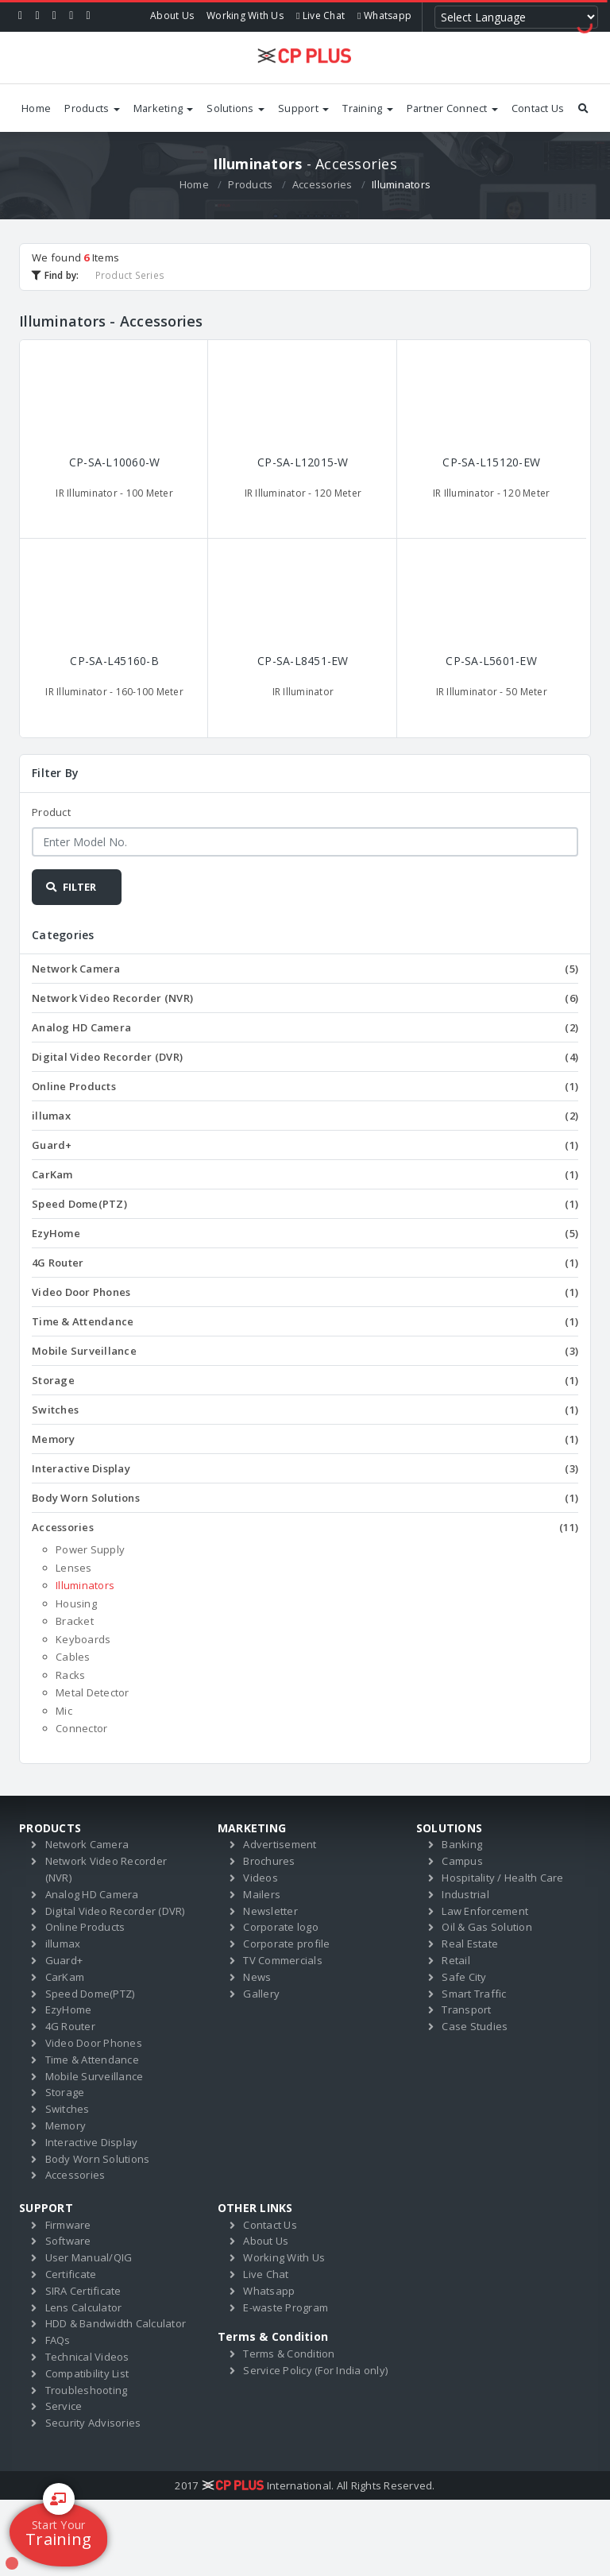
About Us (172, 15)
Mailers (261, 1894)
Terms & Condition (288, 2353)
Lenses (74, 1568)
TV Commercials (282, 1960)
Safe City (464, 1977)
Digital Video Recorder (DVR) (305, 1057)
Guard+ (305, 1145)
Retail (456, 1960)
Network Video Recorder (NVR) (305, 998)
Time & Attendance (305, 1321)
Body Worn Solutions (305, 1498)
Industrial (465, 1894)
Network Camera (305, 969)
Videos (260, 1877)
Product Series (130, 275)
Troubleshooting (86, 2390)
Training (367, 108)
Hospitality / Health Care (502, 1877)
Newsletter (270, 1911)
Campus (462, 1861)
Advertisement (279, 1844)
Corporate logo (281, 1927)
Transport (466, 2009)
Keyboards (83, 1639)
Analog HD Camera (305, 1027)
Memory (305, 1439)
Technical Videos (87, 2357)
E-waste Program (285, 2307)
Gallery (261, 1993)
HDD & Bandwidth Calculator (116, 2323)
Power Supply (90, 1549)
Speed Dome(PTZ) (305, 1204)
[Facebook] (20, 16)
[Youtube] (88, 16)
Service (64, 2406)
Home (36, 108)
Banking (462, 1844)
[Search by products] (583, 108)
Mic (64, 1711)
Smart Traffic (474, 1993)
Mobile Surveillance (305, 1351)
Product (51, 812)
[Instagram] (71, 16)
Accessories (322, 184)
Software (68, 2241)
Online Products (305, 1086)
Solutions (235, 108)
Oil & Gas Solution (487, 1927)
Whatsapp (384, 15)
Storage (305, 1380)
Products (91, 108)
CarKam (305, 1174)
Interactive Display (305, 1468)
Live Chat (320, 15)
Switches (305, 1410)
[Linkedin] (54, 16)
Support (303, 108)
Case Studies (475, 2026)
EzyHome (305, 1233)
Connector (81, 1728)
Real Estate (470, 1943)
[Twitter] (37, 16)
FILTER (70, 887)
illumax (305, 1116)
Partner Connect (452, 108)
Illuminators (85, 1585)
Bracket (75, 1621)
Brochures (269, 1861)
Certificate (71, 2274)
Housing (76, 1603)
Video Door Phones (305, 1292)
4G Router (305, 1263)
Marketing (163, 108)
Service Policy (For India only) (315, 2370)
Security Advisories (93, 2422)
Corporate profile (286, 1943)
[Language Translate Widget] (516, 17)
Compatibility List (87, 2373)
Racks (70, 1675)
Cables (73, 1657)
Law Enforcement (485, 1911)
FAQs (58, 2340)
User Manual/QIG (89, 2257)
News (257, 1977)
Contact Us (538, 108)
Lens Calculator (83, 2307)
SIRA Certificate (83, 2291)
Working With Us (245, 15)
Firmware (68, 2225)
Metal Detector (92, 1692)
